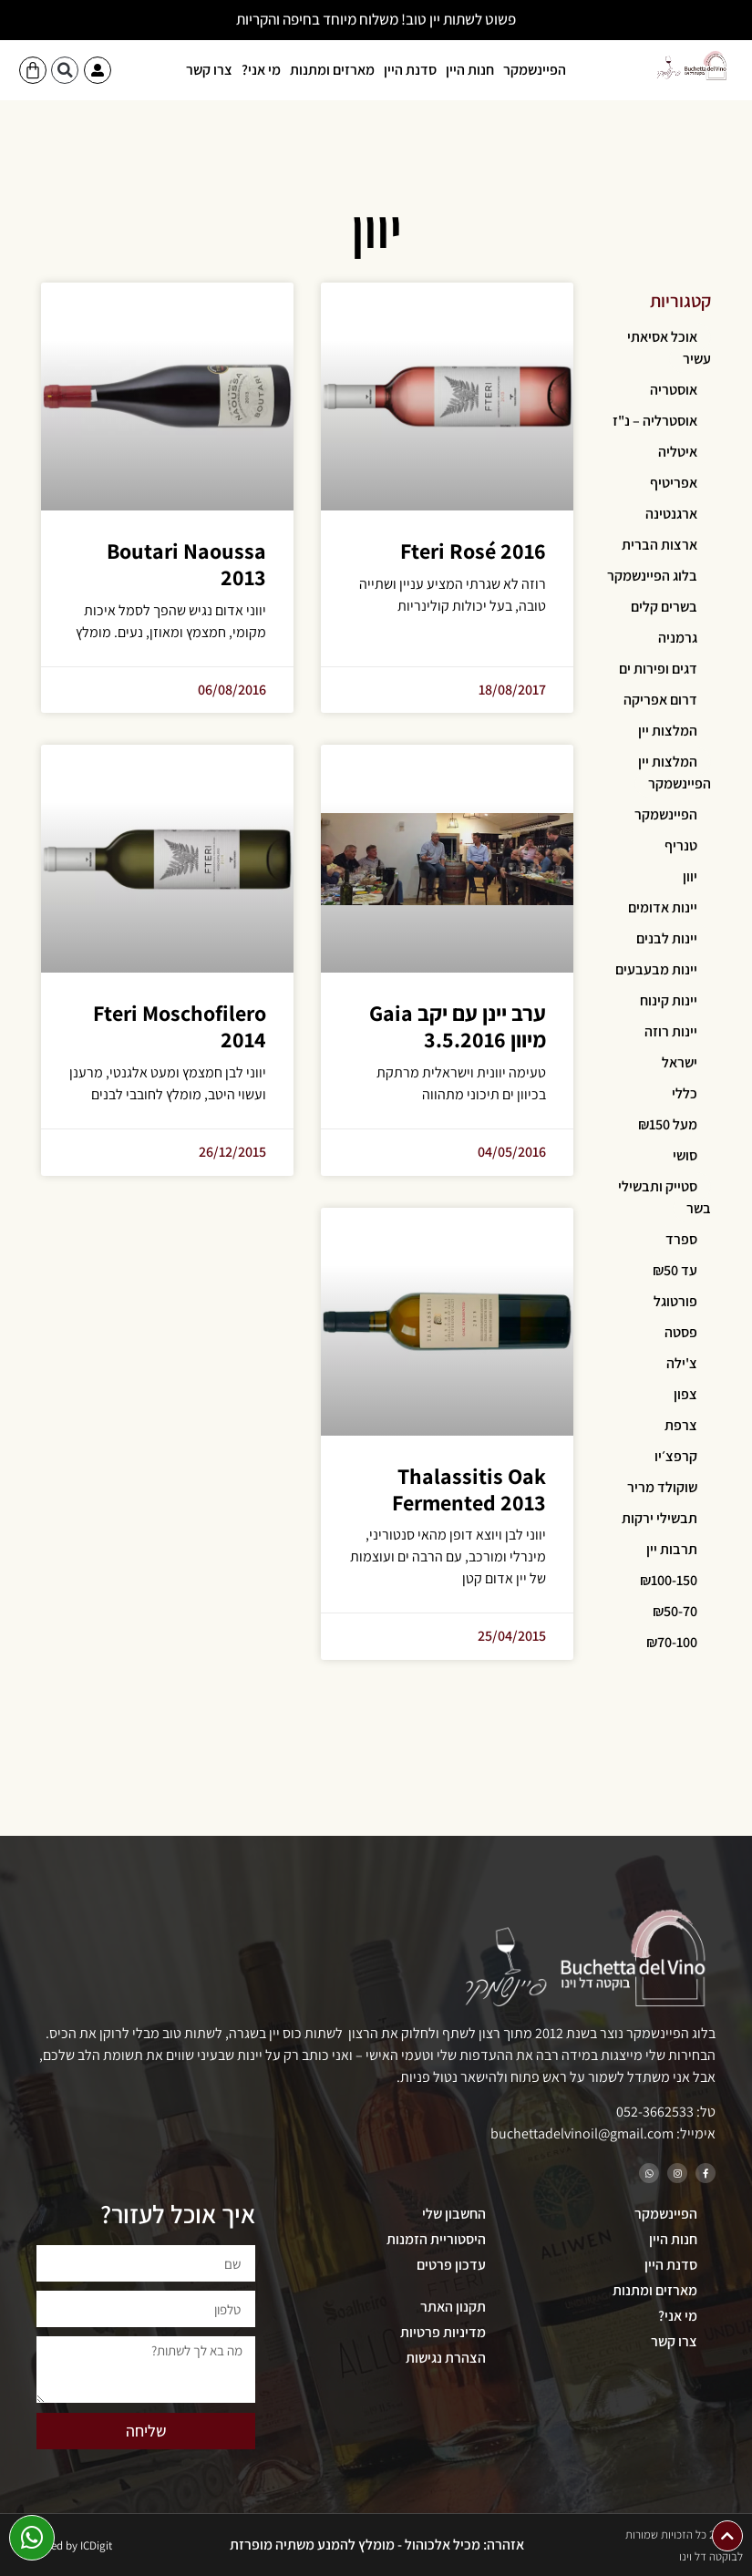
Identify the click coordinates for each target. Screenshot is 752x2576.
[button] (64, 70)
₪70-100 (671, 1642)
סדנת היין (410, 69)
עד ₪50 (675, 1270)
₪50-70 (675, 1611)
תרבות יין (671, 1549)
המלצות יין (667, 730)
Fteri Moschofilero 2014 (179, 1026)
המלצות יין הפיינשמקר (674, 772)
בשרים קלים (664, 606)
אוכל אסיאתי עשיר (669, 347)
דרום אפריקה (660, 699)
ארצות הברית (659, 544)
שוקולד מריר (662, 1487)
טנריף (680, 845)
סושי (685, 1155)
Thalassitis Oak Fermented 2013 (469, 1489)
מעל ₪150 (667, 1124)
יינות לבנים (666, 938)
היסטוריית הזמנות (436, 2239)
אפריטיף (673, 482)
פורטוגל (675, 1301)
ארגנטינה (671, 513)
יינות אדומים (662, 907)
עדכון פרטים (451, 2264)
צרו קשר (209, 69)
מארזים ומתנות (332, 69)
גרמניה (677, 637)
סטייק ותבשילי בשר (664, 1197)
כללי (684, 1093)
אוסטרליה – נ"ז (655, 420)
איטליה (677, 451)
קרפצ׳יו (675, 1456)
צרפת (680, 1425)
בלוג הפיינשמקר (652, 575)
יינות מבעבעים (656, 969)
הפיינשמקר (534, 69)
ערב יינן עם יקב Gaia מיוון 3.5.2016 (457, 1026)
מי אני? (261, 69)
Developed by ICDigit (62, 2545)
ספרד (681, 1239)
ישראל (679, 1062)
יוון (690, 876)
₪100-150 (668, 1580)
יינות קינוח (668, 1000)
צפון (685, 1394)
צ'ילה (681, 1363)
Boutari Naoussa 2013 (186, 564)
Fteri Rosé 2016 (473, 550)
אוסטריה (673, 389)
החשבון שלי (454, 2213)
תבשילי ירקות (659, 1518)
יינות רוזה (670, 1031)
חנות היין (470, 69)
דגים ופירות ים (658, 668)
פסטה (680, 1332)
